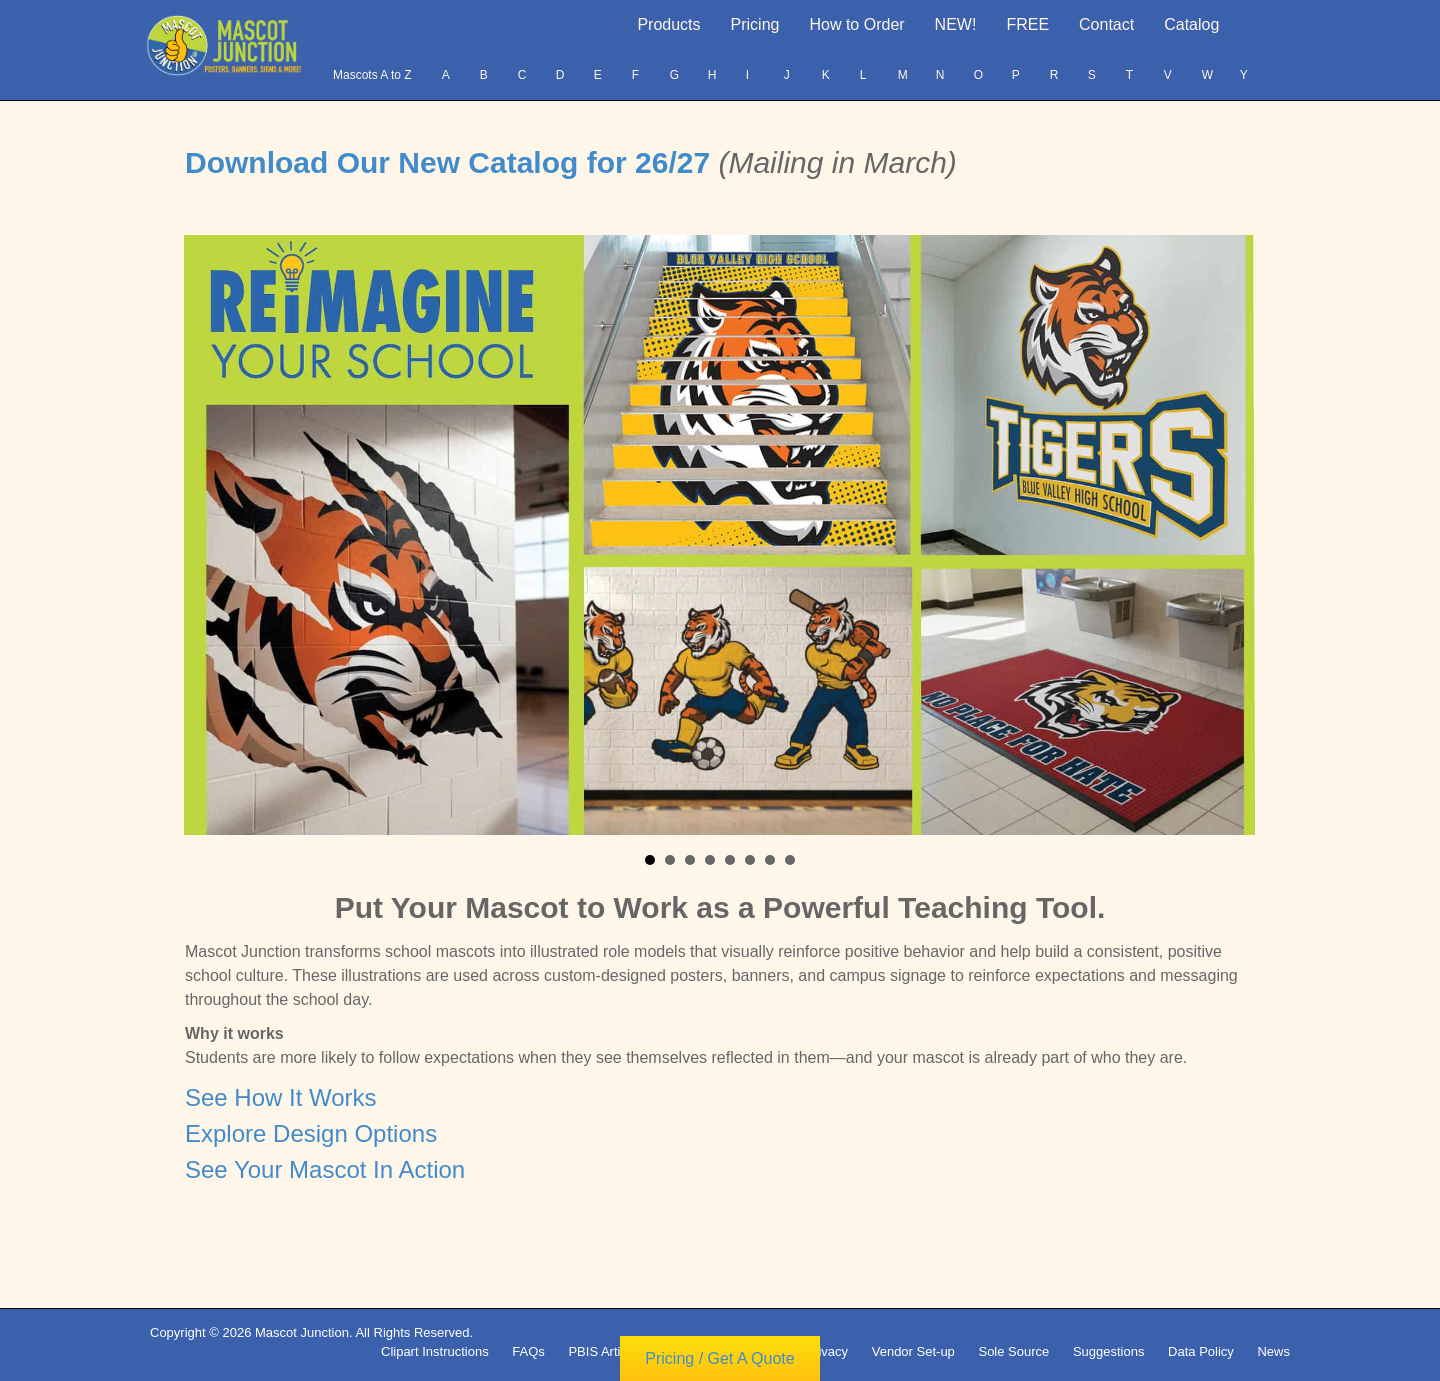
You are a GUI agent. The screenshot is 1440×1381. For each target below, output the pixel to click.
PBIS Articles (605, 1351)
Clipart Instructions (435, 1351)
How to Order (856, 24)
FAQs (528, 1351)
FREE (1027, 24)
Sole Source (1013, 1351)
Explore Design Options (311, 1133)
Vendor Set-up (913, 1351)
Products (668, 24)
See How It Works (281, 1097)
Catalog (1191, 24)
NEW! (956, 24)
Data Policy (1201, 1351)
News (1273, 1351)
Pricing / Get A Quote (719, 1360)
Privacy (826, 1351)
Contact (1106, 24)
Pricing (755, 24)
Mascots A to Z (372, 75)
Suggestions (1109, 1351)
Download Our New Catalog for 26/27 (451, 162)
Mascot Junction (302, 1332)
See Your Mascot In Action (325, 1169)
